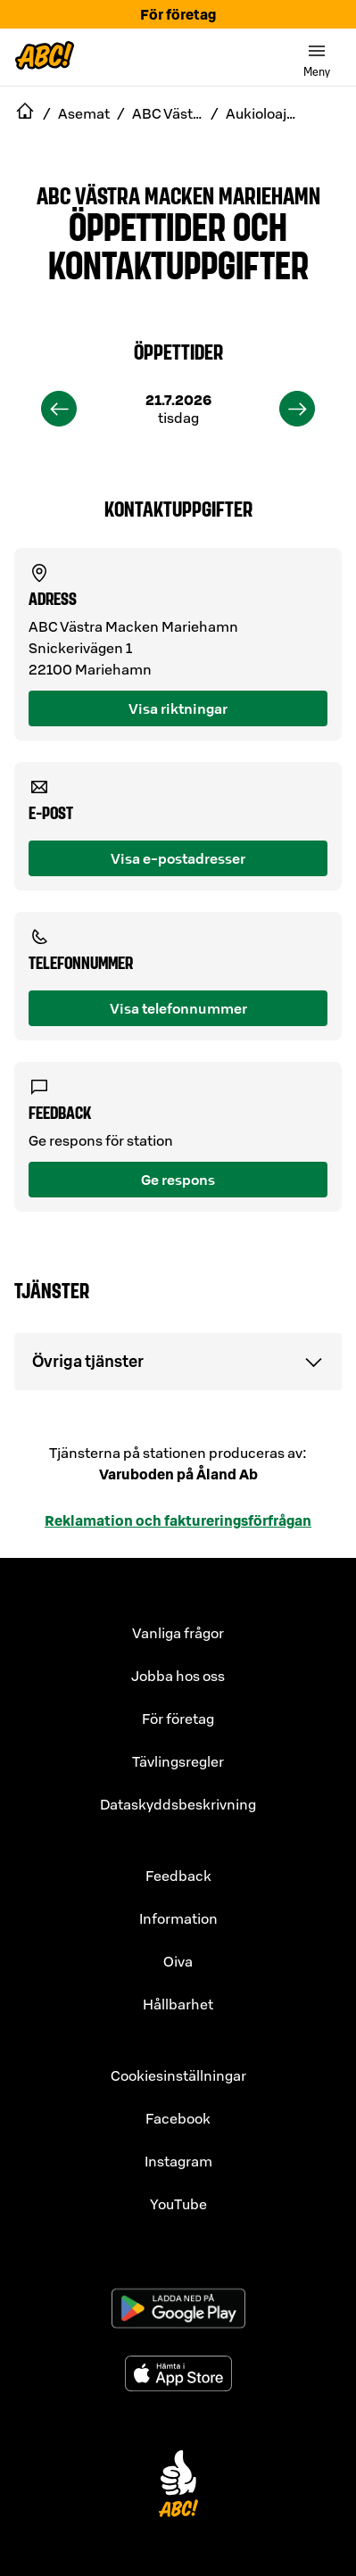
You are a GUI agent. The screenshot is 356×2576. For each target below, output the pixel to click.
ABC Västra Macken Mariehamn (178, 194)
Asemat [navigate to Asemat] (84, 113)
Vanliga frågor (178, 1633)
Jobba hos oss (178, 1676)
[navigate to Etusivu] (25, 113)
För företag (178, 14)
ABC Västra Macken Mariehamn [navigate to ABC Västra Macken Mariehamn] (167, 113)
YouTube (178, 2204)
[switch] (317, 57)
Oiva (178, 1961)
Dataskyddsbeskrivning (178, 1804)
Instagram (178, 2161)
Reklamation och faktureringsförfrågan (178, 1520)
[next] (297, 409)
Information (178, 1918)
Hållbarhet (178, 2004)
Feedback (178, 1875)
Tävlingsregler (178, 1761)
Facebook (178, 2118)
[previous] (59, 409)
